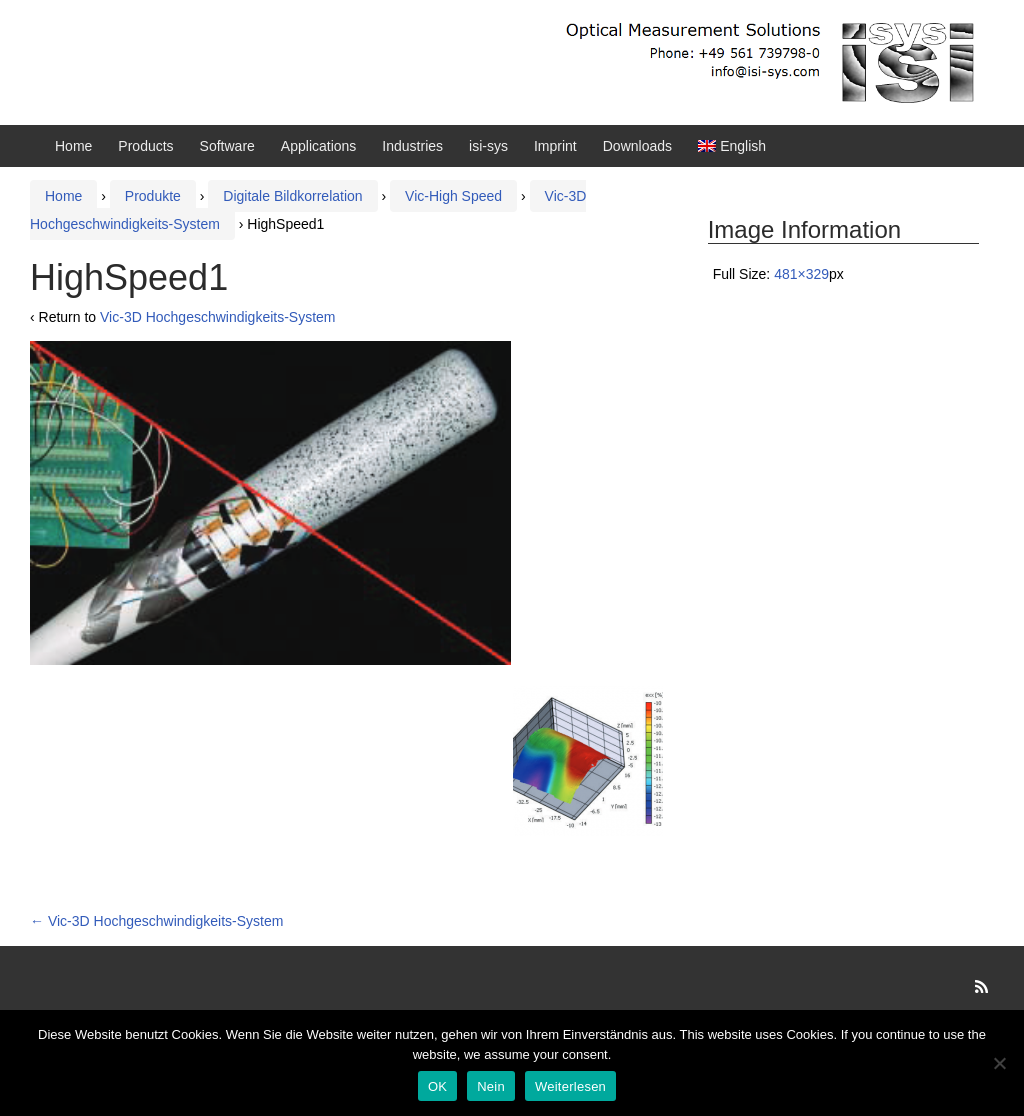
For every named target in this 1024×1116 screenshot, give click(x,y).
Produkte (153, 196)
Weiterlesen (570, 1086)
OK (437, 1086)
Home (73, 146)
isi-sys (488, 146)
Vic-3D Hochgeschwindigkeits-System (218, 317)
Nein (491, 1086)
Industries (412, 146)
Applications (319, 146)
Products (145, 146)
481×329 (801, 274)
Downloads (637, 146)
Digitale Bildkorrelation (292, 196)
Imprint (555, 146)
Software (227, 146)
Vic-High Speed (453, 196)
